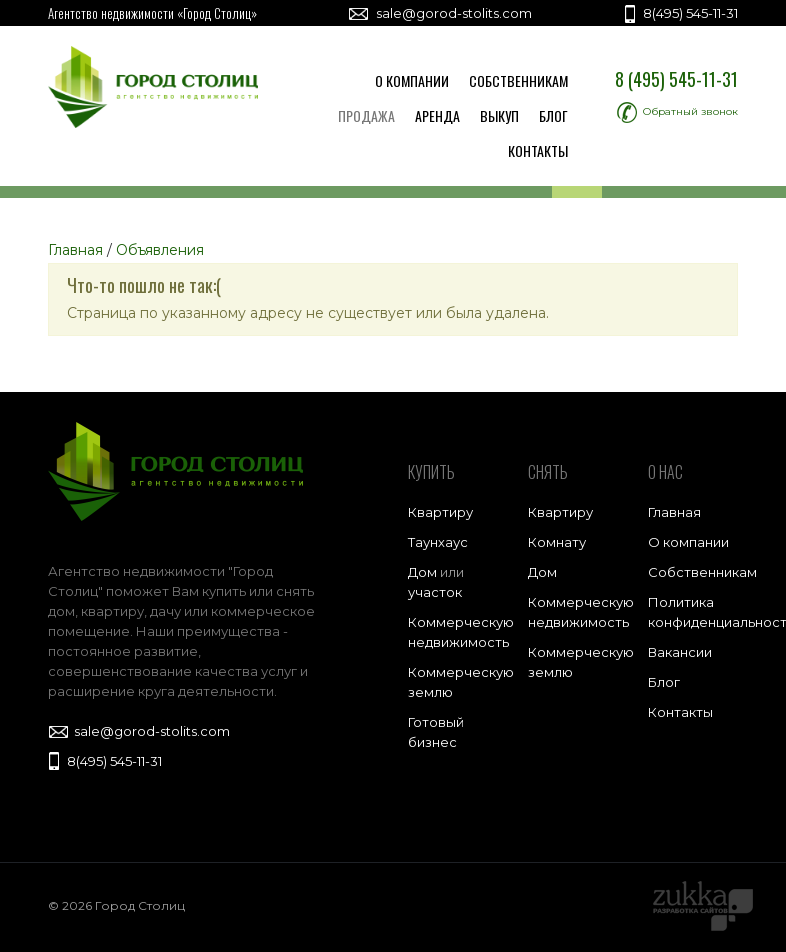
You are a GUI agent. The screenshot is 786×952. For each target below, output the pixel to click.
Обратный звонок (677, 111)
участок (435, 592)
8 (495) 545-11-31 (676, 79)
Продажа (366, 115)
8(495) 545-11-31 (679, 13)
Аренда (437, 115)
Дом (422, 572)
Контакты (538, 150)
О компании (412, 80)
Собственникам (518, 80)
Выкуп (499, 115)
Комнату (557, 542)
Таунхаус (438, 542)
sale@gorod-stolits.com (440, 13)
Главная (674, 512)
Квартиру (440, 512)
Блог (553, 115)
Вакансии (680, 652)
